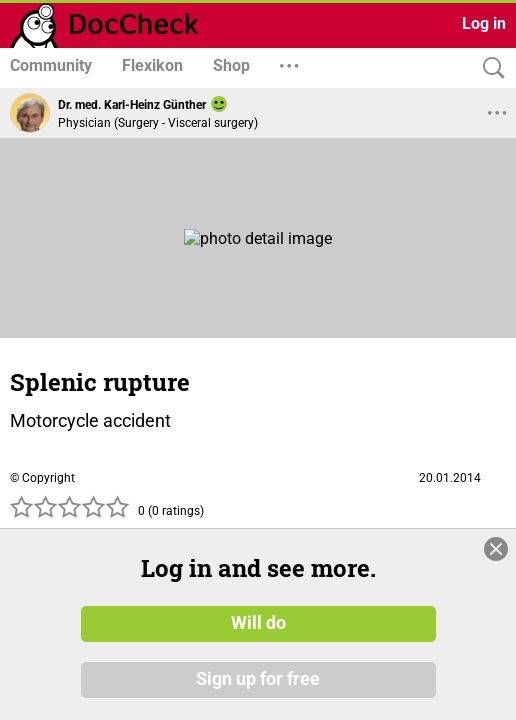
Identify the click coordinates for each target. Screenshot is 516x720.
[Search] (489, 68)
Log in (484, 23)
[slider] (70, 513)
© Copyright (42, 478)
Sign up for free (258, 679)
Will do (258, 623)
